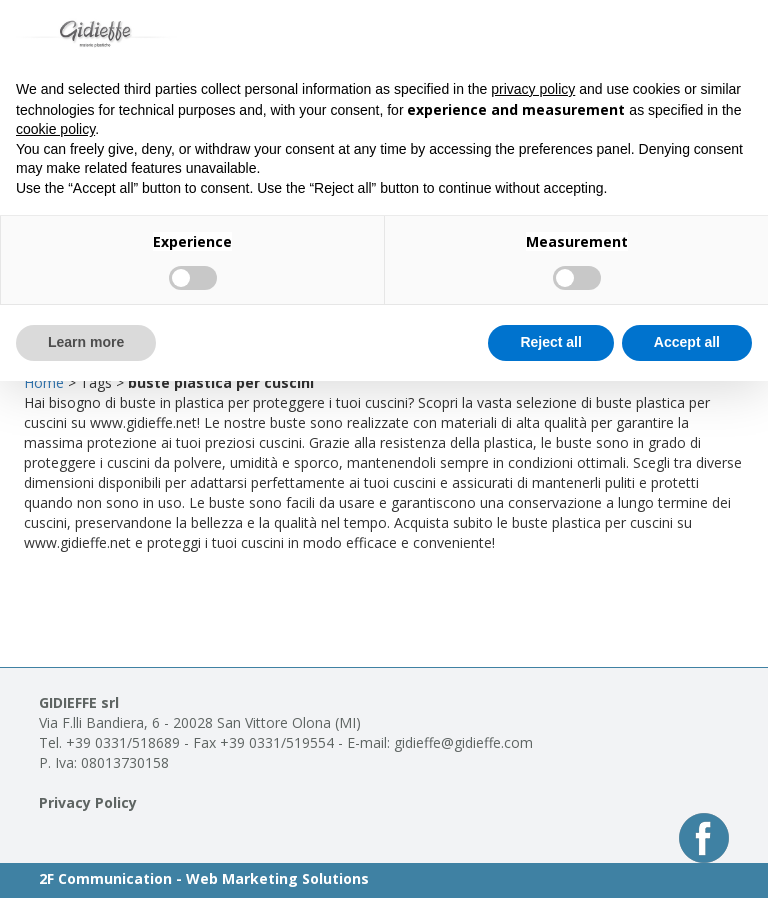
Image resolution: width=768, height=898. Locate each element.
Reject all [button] (550, 342)
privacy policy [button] (533, 89)
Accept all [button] (687, 342)
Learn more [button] (86, 342)
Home (44, 382)
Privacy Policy (88, 802)
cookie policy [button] (55, 129)
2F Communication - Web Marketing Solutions (204, 878)
